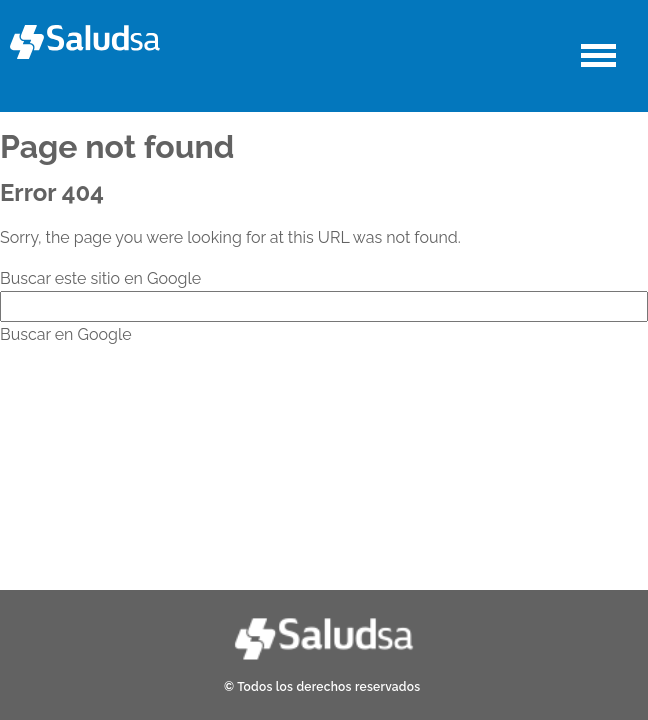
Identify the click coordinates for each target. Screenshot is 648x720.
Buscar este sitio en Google (100, 278)
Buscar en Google (66, 334)
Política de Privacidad (393, 499)
